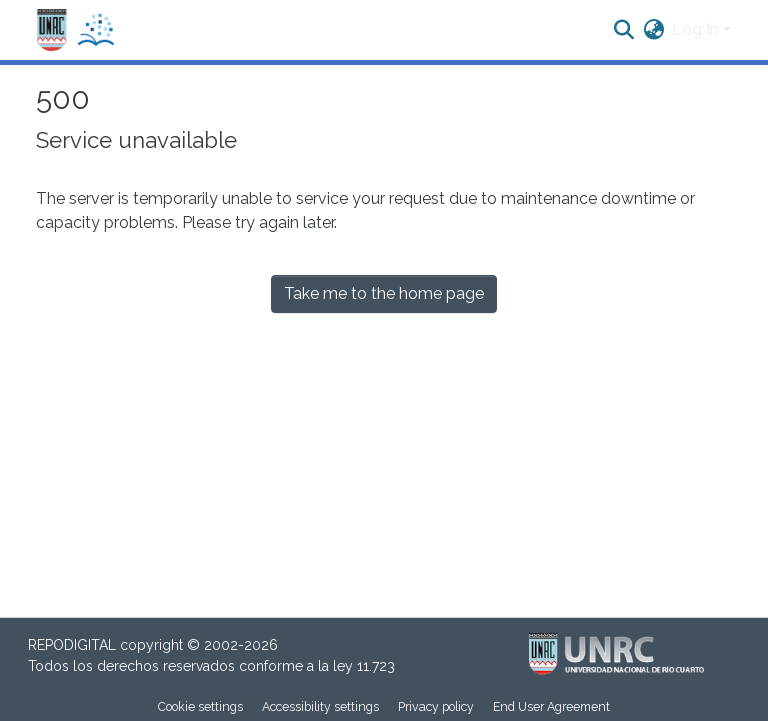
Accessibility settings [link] (320, 706)
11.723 (376, 666)
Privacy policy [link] (436, 706)
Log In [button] (697, 29)
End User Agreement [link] (551, 706)
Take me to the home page (384, 293)
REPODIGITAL (74, 645)
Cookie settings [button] (200, 706)
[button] (76, 30)
